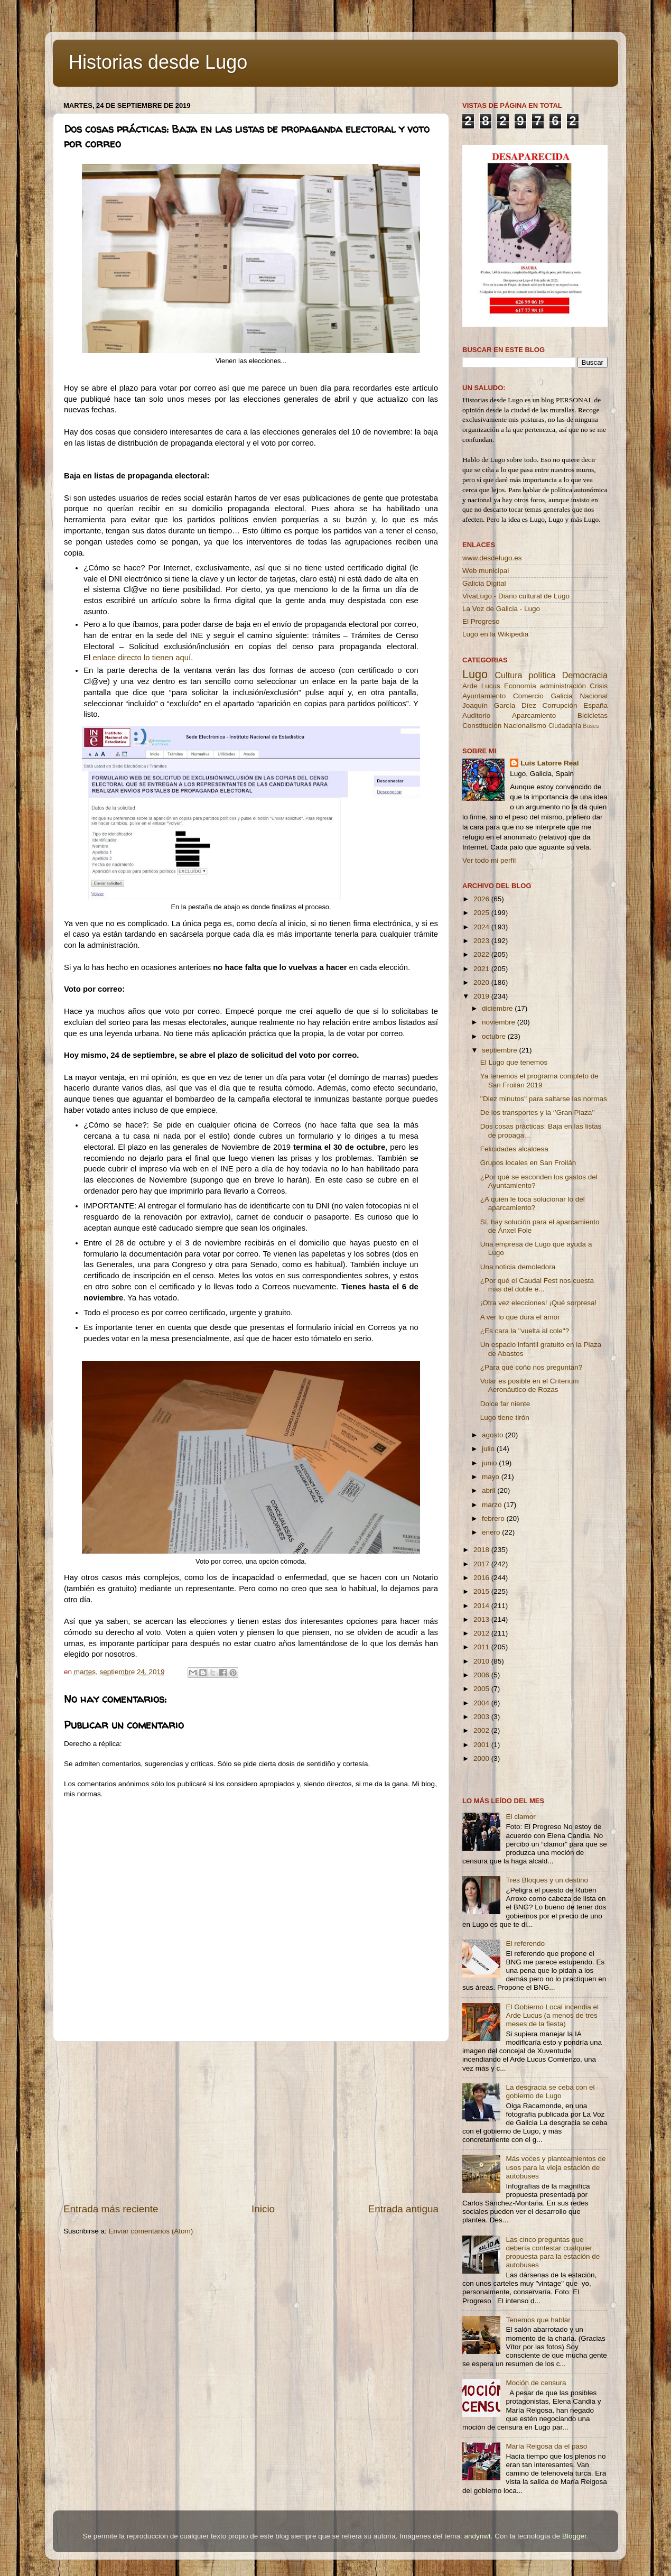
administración (563, 686)
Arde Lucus (481, 686)
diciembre (498, 1008)
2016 (482, 1578)
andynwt (477, 2536)
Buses (591, 726)
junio (490, 1463)
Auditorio (476, 715)
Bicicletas (592, 715)
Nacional (594, 696)
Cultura (508, 675)
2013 (482, 1619)
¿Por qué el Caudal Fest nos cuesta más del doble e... (537, 1285)
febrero (494, 1518)
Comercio (528, 696)
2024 (482, 927)
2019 (482, 996)
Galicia (561, 696)
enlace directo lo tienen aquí (141, 657)
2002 (482, 1730)
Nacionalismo (525, 726)
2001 (482, 1745)
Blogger (574, 2536)
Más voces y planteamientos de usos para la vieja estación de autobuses (555, 2167)
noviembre (499, 1022)
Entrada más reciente (111, 2208)
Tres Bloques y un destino (547, 1880)
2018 (482, 1550)
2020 (482, 982)
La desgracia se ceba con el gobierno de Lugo (550, 2091)
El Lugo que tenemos (514, 1062)
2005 (482, 1689)
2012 (482, 1633)
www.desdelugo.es (492, 558)
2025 (482, 913)
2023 (482, 941)
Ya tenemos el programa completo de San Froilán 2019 (539, 1080)
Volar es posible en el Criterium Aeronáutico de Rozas (529, 1385)
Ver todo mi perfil (489, 860)
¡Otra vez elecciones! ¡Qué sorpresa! (538, 1303)
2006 (482, 1675)
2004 (482, 1703)
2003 (482, 1717)
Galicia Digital (484, 583)
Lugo (475, 674)
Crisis (599, 686)
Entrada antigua (403, 2208)
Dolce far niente (505, 1404)
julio (489, 1449)
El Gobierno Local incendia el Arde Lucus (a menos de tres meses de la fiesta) (552, 2015)
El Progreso (481, 621)
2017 (482, 1564)
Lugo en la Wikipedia (495, 634)
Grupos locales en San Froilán (528, 1163)
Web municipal (485, 571)
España (595, 705)
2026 (482, 899)
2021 (482, 969)
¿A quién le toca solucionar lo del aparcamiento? (532, 1203)
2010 (482, 1661)
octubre (495, 1036)
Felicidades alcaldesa (514, 1149)
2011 (482, 1647)
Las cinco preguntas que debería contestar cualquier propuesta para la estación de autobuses (553, 2252)
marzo (493, 1505)
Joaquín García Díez (499, 705)
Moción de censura (536, 2383)
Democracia (585, 675)
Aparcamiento (534, 715)
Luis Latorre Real (549, 763)
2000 (482, 1758)
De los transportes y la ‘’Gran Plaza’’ (537, 1112)
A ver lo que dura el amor (520, 1317)
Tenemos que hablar (538, 2320)
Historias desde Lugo (158, 62)
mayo (491, 1477)
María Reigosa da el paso (546, 2446)
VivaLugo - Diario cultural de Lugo (516, 596)
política (541, 675)
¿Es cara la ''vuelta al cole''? (525, 1331)
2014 (482, 1606)
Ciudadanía (564, 726)
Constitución (481, 726)
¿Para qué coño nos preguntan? (531, 1367)
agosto (493, 1435)
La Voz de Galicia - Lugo (501, 609)
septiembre (500, 1050)
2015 (482, 1591)
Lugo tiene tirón (504, 1417)
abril (489, 1490)
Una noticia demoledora (518, 1267)
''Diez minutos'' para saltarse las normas (543, 1099)
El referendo (525, 1943)
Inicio (263, 2208)
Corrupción (559, 705)
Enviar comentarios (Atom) (151, 2231)
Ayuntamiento (484, 696)
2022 (482, 954)
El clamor (520, 1817)
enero (492, 1532)
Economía (520, 686)
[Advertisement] (251, 2122)
